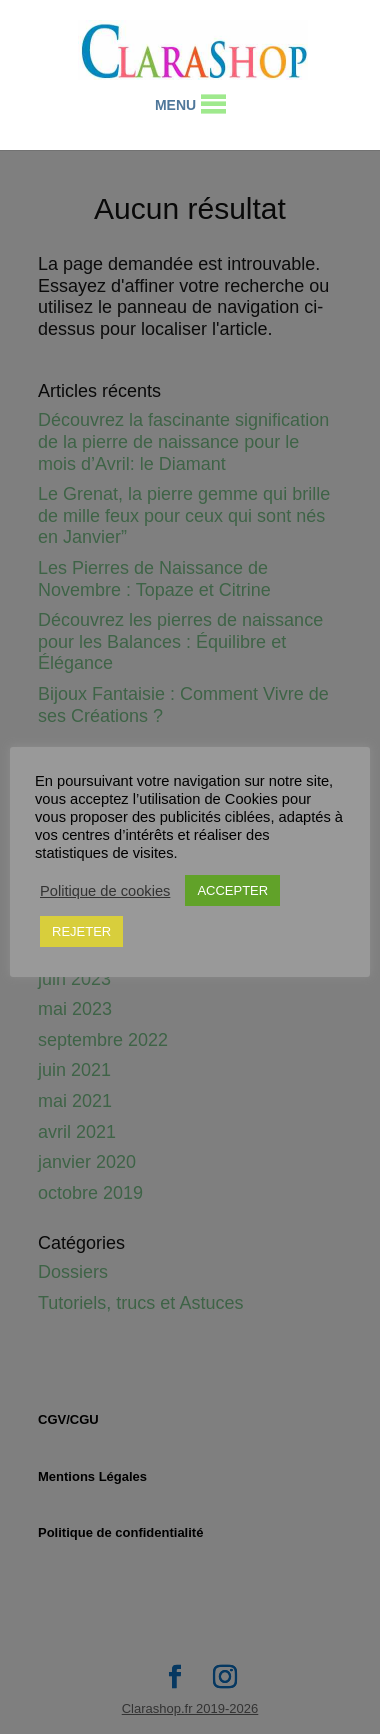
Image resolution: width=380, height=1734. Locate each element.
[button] (175, 105)
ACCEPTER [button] (232, 890)
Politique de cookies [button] (105, 891)
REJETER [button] (81, 931)
